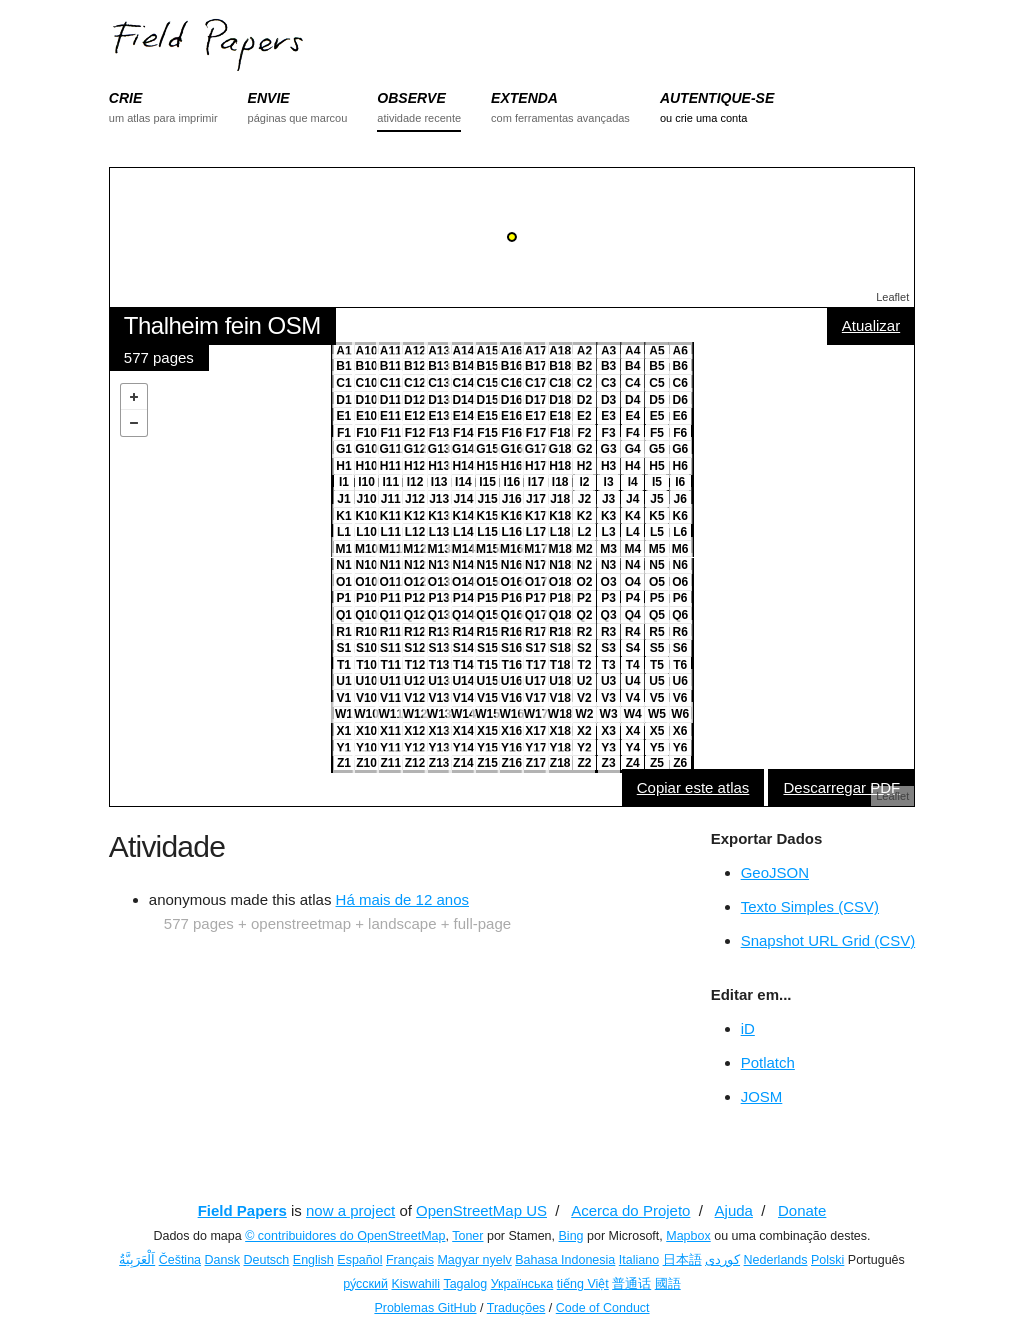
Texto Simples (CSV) (810, 906)
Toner (467, 1236)
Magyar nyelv (474, 1260)
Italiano (639, 1260)
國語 (668, 1284)
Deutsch (266, 1260)
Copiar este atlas (693, 787)
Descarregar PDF (841, 787)
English (313, 1260)
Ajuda (734, 1210)
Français (410, 1260)
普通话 (631, 1284)
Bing (571, 1236)
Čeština (180, 1260)
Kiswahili (416, 1284)
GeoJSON (775, 872)
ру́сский (365, 1284)
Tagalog (465, 1284)
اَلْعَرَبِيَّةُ (137, 1260)
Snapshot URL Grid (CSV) (828, 940)
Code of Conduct (603, 1308)
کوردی (722, 1260)
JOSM (762, 1096)
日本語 (682, 1260)
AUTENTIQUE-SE (717, 98)
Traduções (516, 1308)
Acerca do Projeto (630, 1210)
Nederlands (776, 1260)
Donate (802, 1210)
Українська (522, 1284)
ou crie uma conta (703, 118)
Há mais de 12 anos (402, 899)
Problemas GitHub (425, 1308)
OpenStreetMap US (481, 1210)
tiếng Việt (583, 1284)
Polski (827, 1260)
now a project (350, 1210)
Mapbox (688, 1236)
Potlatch (768, 1062)
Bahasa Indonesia (565, 1260)
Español (359, 1260)
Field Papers (242, 1210)
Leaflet (892, 297)
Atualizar (871, 325)
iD (748, 1028)
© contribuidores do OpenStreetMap (345, 1236)
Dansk (222, 1260)
